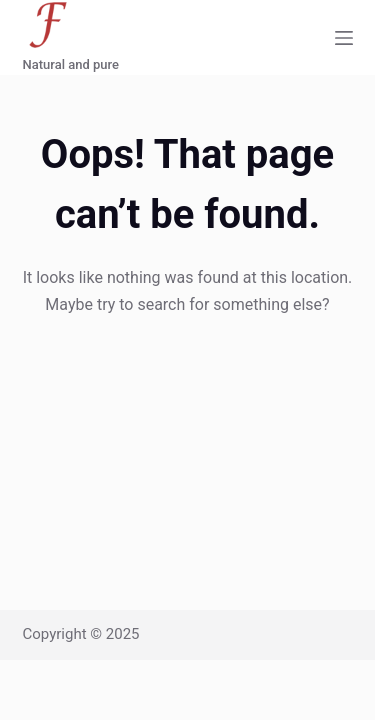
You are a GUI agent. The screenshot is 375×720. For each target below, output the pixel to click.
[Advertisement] (187, 424)
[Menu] (344, 38)
